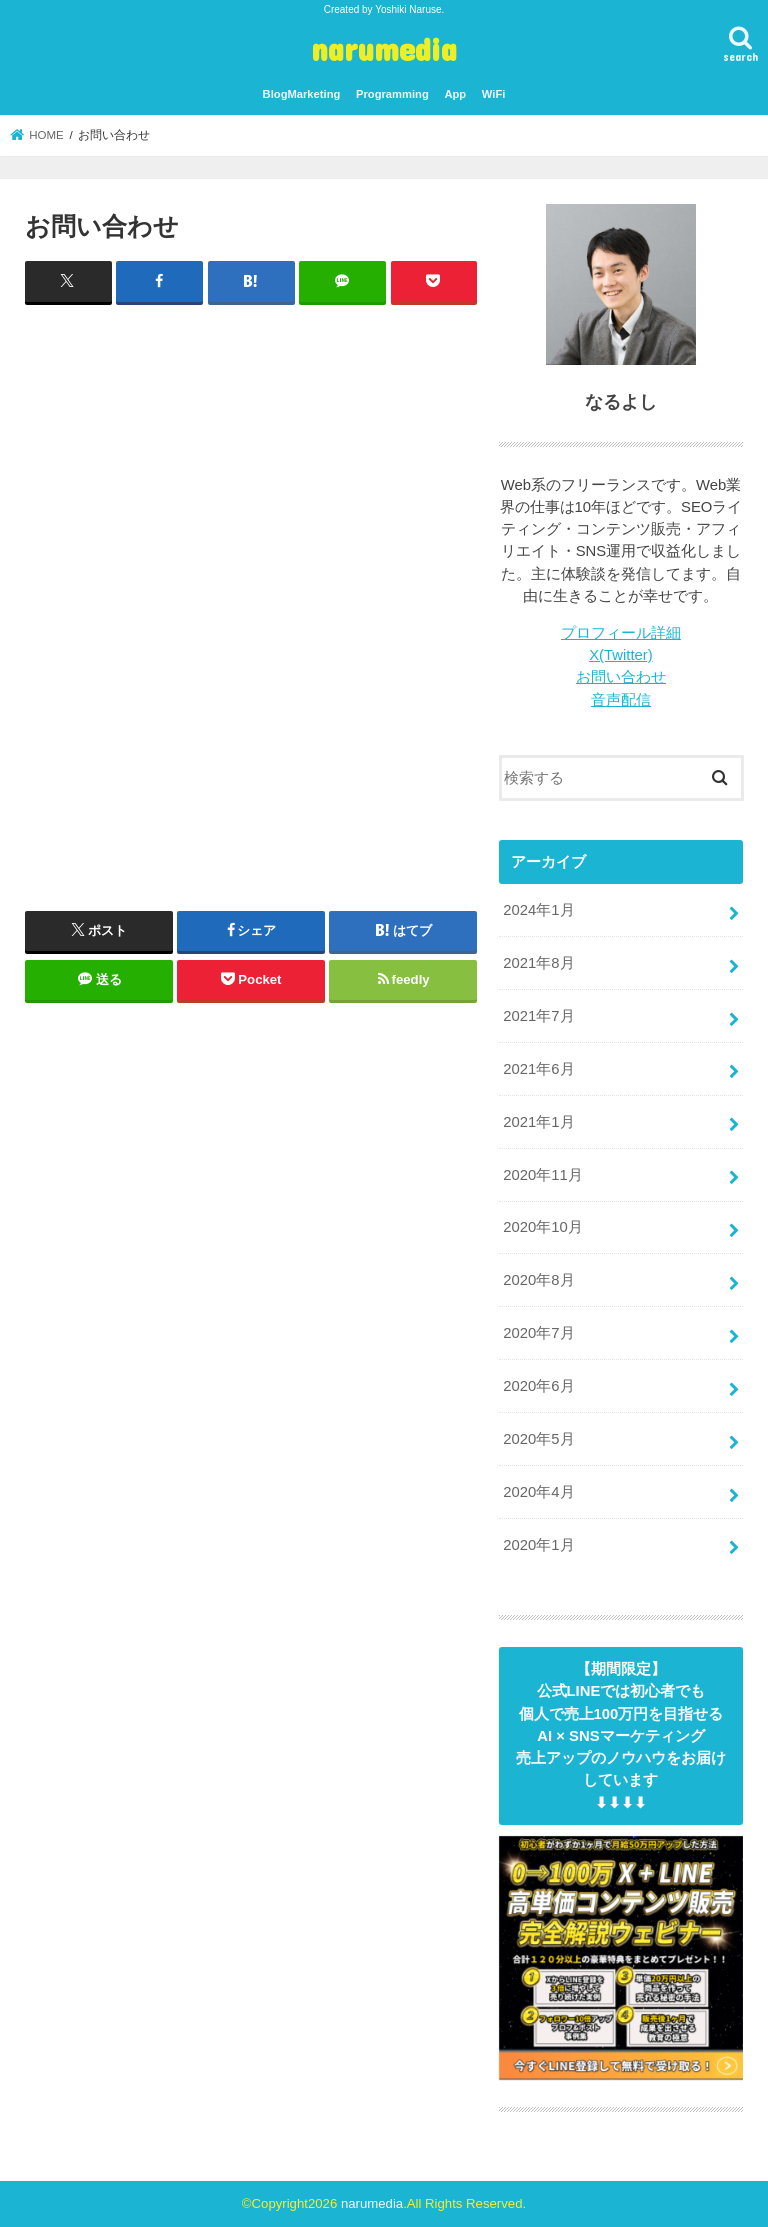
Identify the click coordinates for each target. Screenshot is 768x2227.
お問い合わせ (621, 677)
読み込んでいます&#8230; (251, 587)
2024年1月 (538, 910)
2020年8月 (538, 1280)
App (455, 94)
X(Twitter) (620, 655)
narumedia (384, 48)
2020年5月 (538, 1439)
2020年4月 (538, 1492)
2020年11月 (542, 1175)
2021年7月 (538, 1016)
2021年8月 (538, 963)
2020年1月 (538, 1545)
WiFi (494, 94)
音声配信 (621, 700)
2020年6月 (538, 1386)
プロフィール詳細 (621, 633)
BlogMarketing (302, 94)
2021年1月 (538, 1122)
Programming (392, 94)
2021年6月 (538, 1069)
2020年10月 (542, 1227)
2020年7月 (538, 1333)
